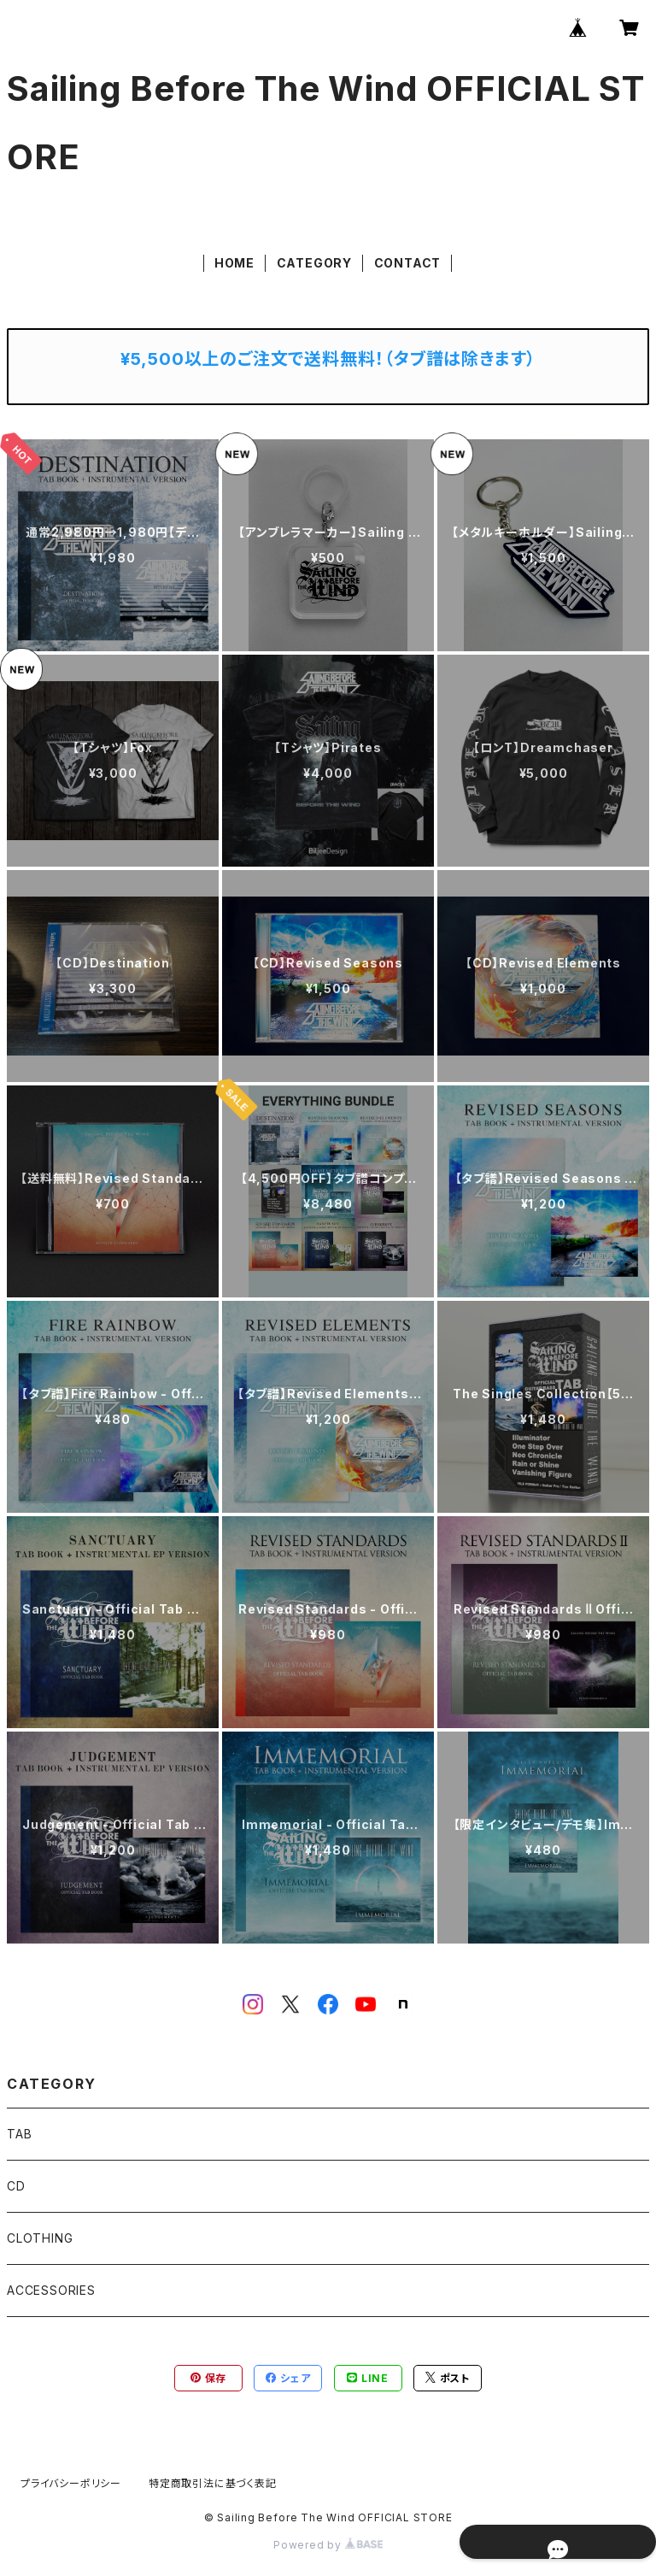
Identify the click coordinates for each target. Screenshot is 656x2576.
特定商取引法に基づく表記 (213, 2483)
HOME (234, 263)
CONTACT (408, 263)
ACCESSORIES (51, 2290)
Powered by (328, 2544)
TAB (19, 2133)
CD (16, 2186)
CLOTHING (40, 2238)
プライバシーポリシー (70, 2483)
